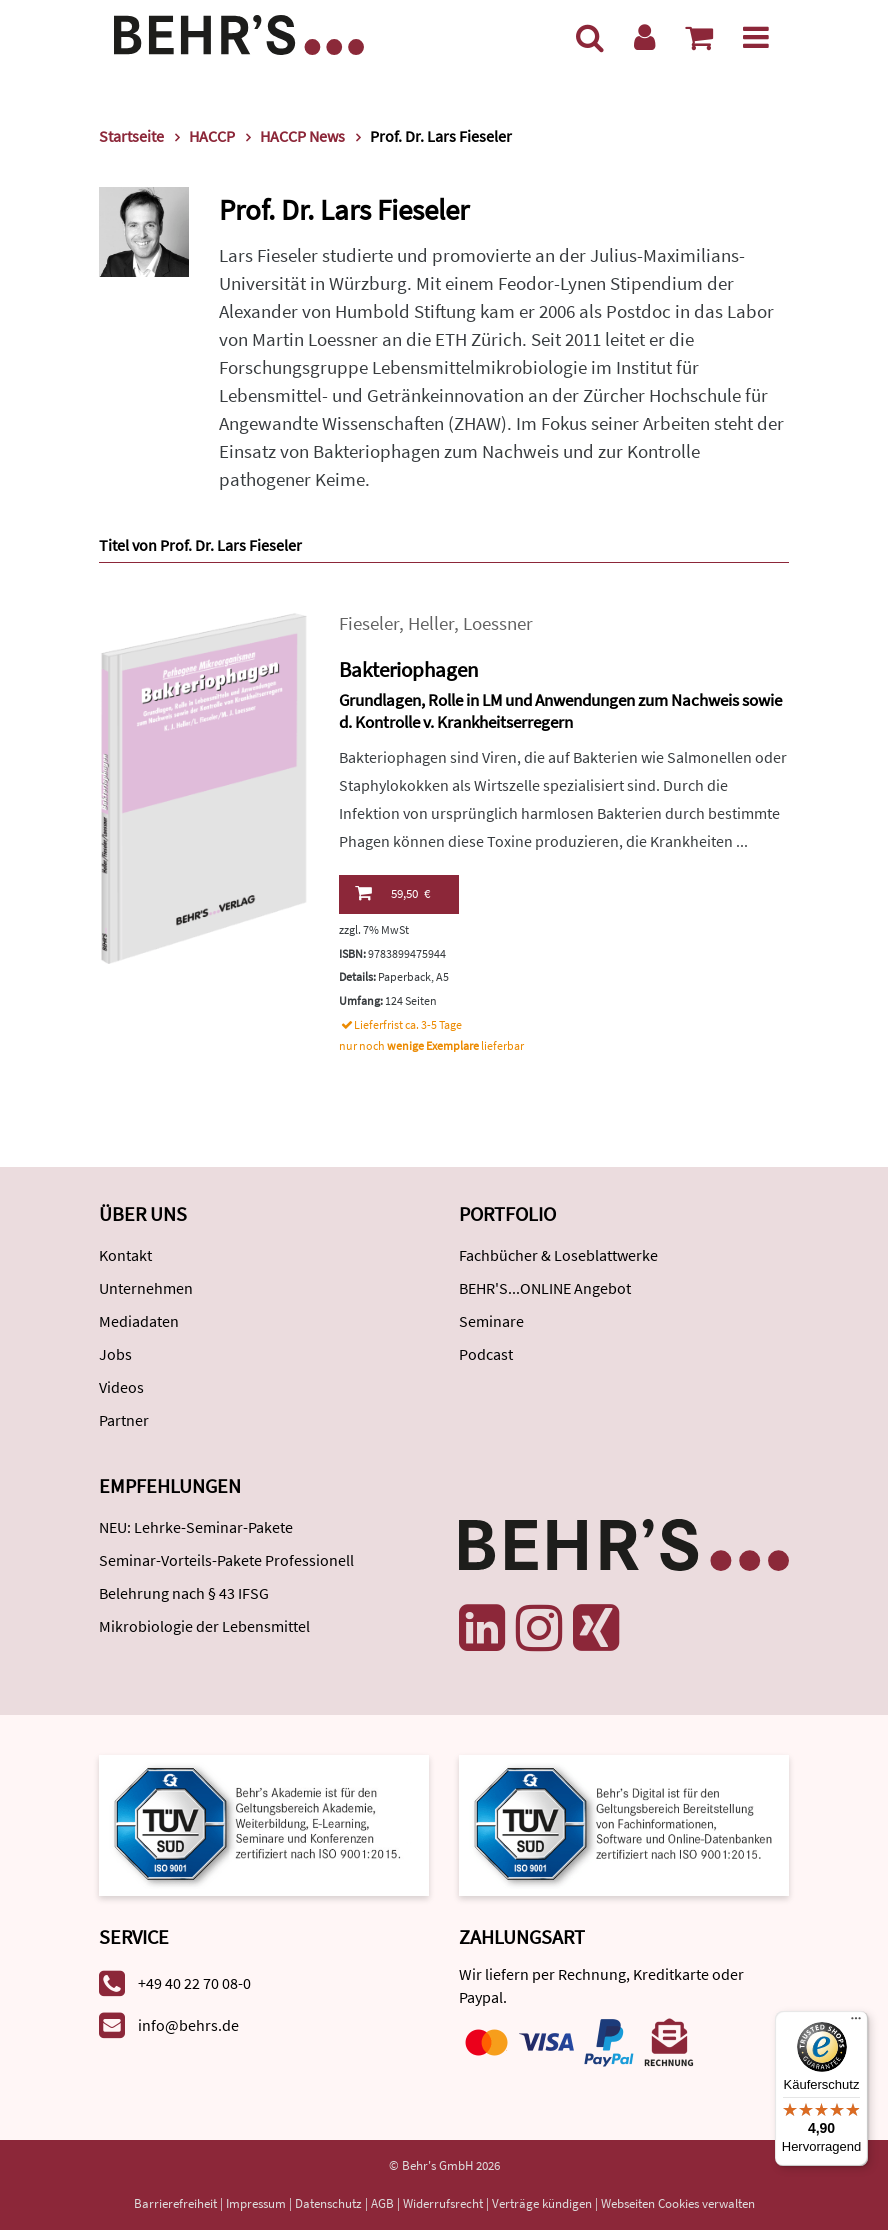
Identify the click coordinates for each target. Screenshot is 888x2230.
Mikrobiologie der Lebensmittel (204, 1626)
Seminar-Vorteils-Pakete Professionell (226, 1560)
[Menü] (756, 37)
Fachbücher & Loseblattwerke (558, 1255)
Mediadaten (139, 1321)
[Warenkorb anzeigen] (699, 37)
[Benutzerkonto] (644, 37)
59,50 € (392, 893)
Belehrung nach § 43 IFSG (184, 1593)
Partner (124, 1420)
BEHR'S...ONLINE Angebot (545, 1288)
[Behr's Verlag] (239, 32)
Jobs (115, 1354)
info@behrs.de (188, 2025)
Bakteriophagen (408, 669)
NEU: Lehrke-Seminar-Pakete (196, 1527)
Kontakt (125, 1255)
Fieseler (369, 623)
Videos (121, 1387)
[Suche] (590, 37)
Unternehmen (146, 1288)
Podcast (486, 1354)
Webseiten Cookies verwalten (678, 2203)
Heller (431, 623)
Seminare (491, 1321)
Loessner (498, 623)
